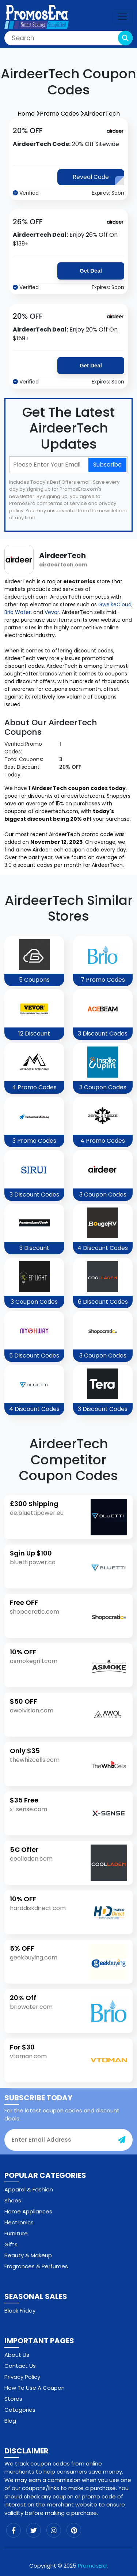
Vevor (52, 612)
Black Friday (19, 2310)
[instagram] (53, 2530)
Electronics (19, 2222)
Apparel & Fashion (28, 2189)
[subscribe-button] (122, 2140)
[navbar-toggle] (122, 17)
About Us (16, 2355)
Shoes (12, 2200)
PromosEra (92, 2565)
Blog (10, 2421)
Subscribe (107, 464)
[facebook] (13, 2530)
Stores (13, 2399)
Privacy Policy (22, 2377)
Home (29, 113)
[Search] (68, 38)
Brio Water (17, 612)
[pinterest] (73, 2530)
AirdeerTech (102, 113)
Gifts (11, 2244)
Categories (19, 2410)
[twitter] (33, 2530)
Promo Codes (62, 113)
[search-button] (125, 38)
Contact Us (20, 2366)
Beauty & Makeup (28, 2255)
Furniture (16, 2233)
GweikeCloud (115, 604)
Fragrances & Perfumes (36, 2266)
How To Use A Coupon (34, 2388)
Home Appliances (28, 2211)
